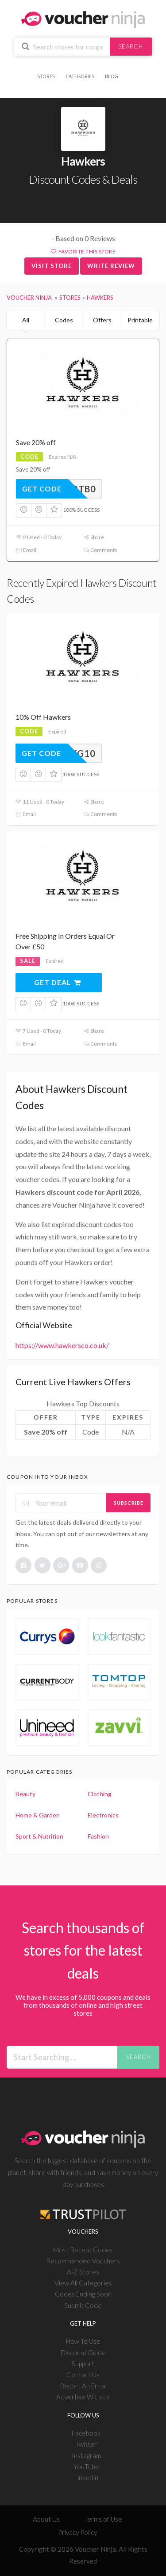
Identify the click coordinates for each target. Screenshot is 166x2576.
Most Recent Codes (83, 2250)
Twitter (86, 2444)
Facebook (86, 2433)
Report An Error (83, 2386)
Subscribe (128, 1503)
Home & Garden (37, 1815)
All (25, 320)
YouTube (86, 2466)
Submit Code (83, 2305)
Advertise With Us (83, 2397)
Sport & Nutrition (39, 1836)
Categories (80, 76)
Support (83, 2364)
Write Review (111, 265)
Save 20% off (36, 442)
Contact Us (83, 2375)
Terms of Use (103, 2519)
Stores (46, 76)
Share (93, 537)
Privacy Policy (77, 2532)
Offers (102, 320)
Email (26, 550)
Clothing (100, 1794)
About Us (46, 2519)
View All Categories (83, 2283)
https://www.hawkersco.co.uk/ (62, 1345)
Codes (64, 320)
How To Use (83, 2341)
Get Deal (57, 982)
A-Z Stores (83, 2272)
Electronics (103, 1815)
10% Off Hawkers (43, 717)
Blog (111, 76)
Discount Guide (83, 2353)
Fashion (98, 1836)
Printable (140, 320)
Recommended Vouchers (83, 2261)
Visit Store (51, 265)
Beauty (25, 1794)
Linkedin (86, 2478)
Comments (100, 550)
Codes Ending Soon (83, 2294)
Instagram (86, 2455)
